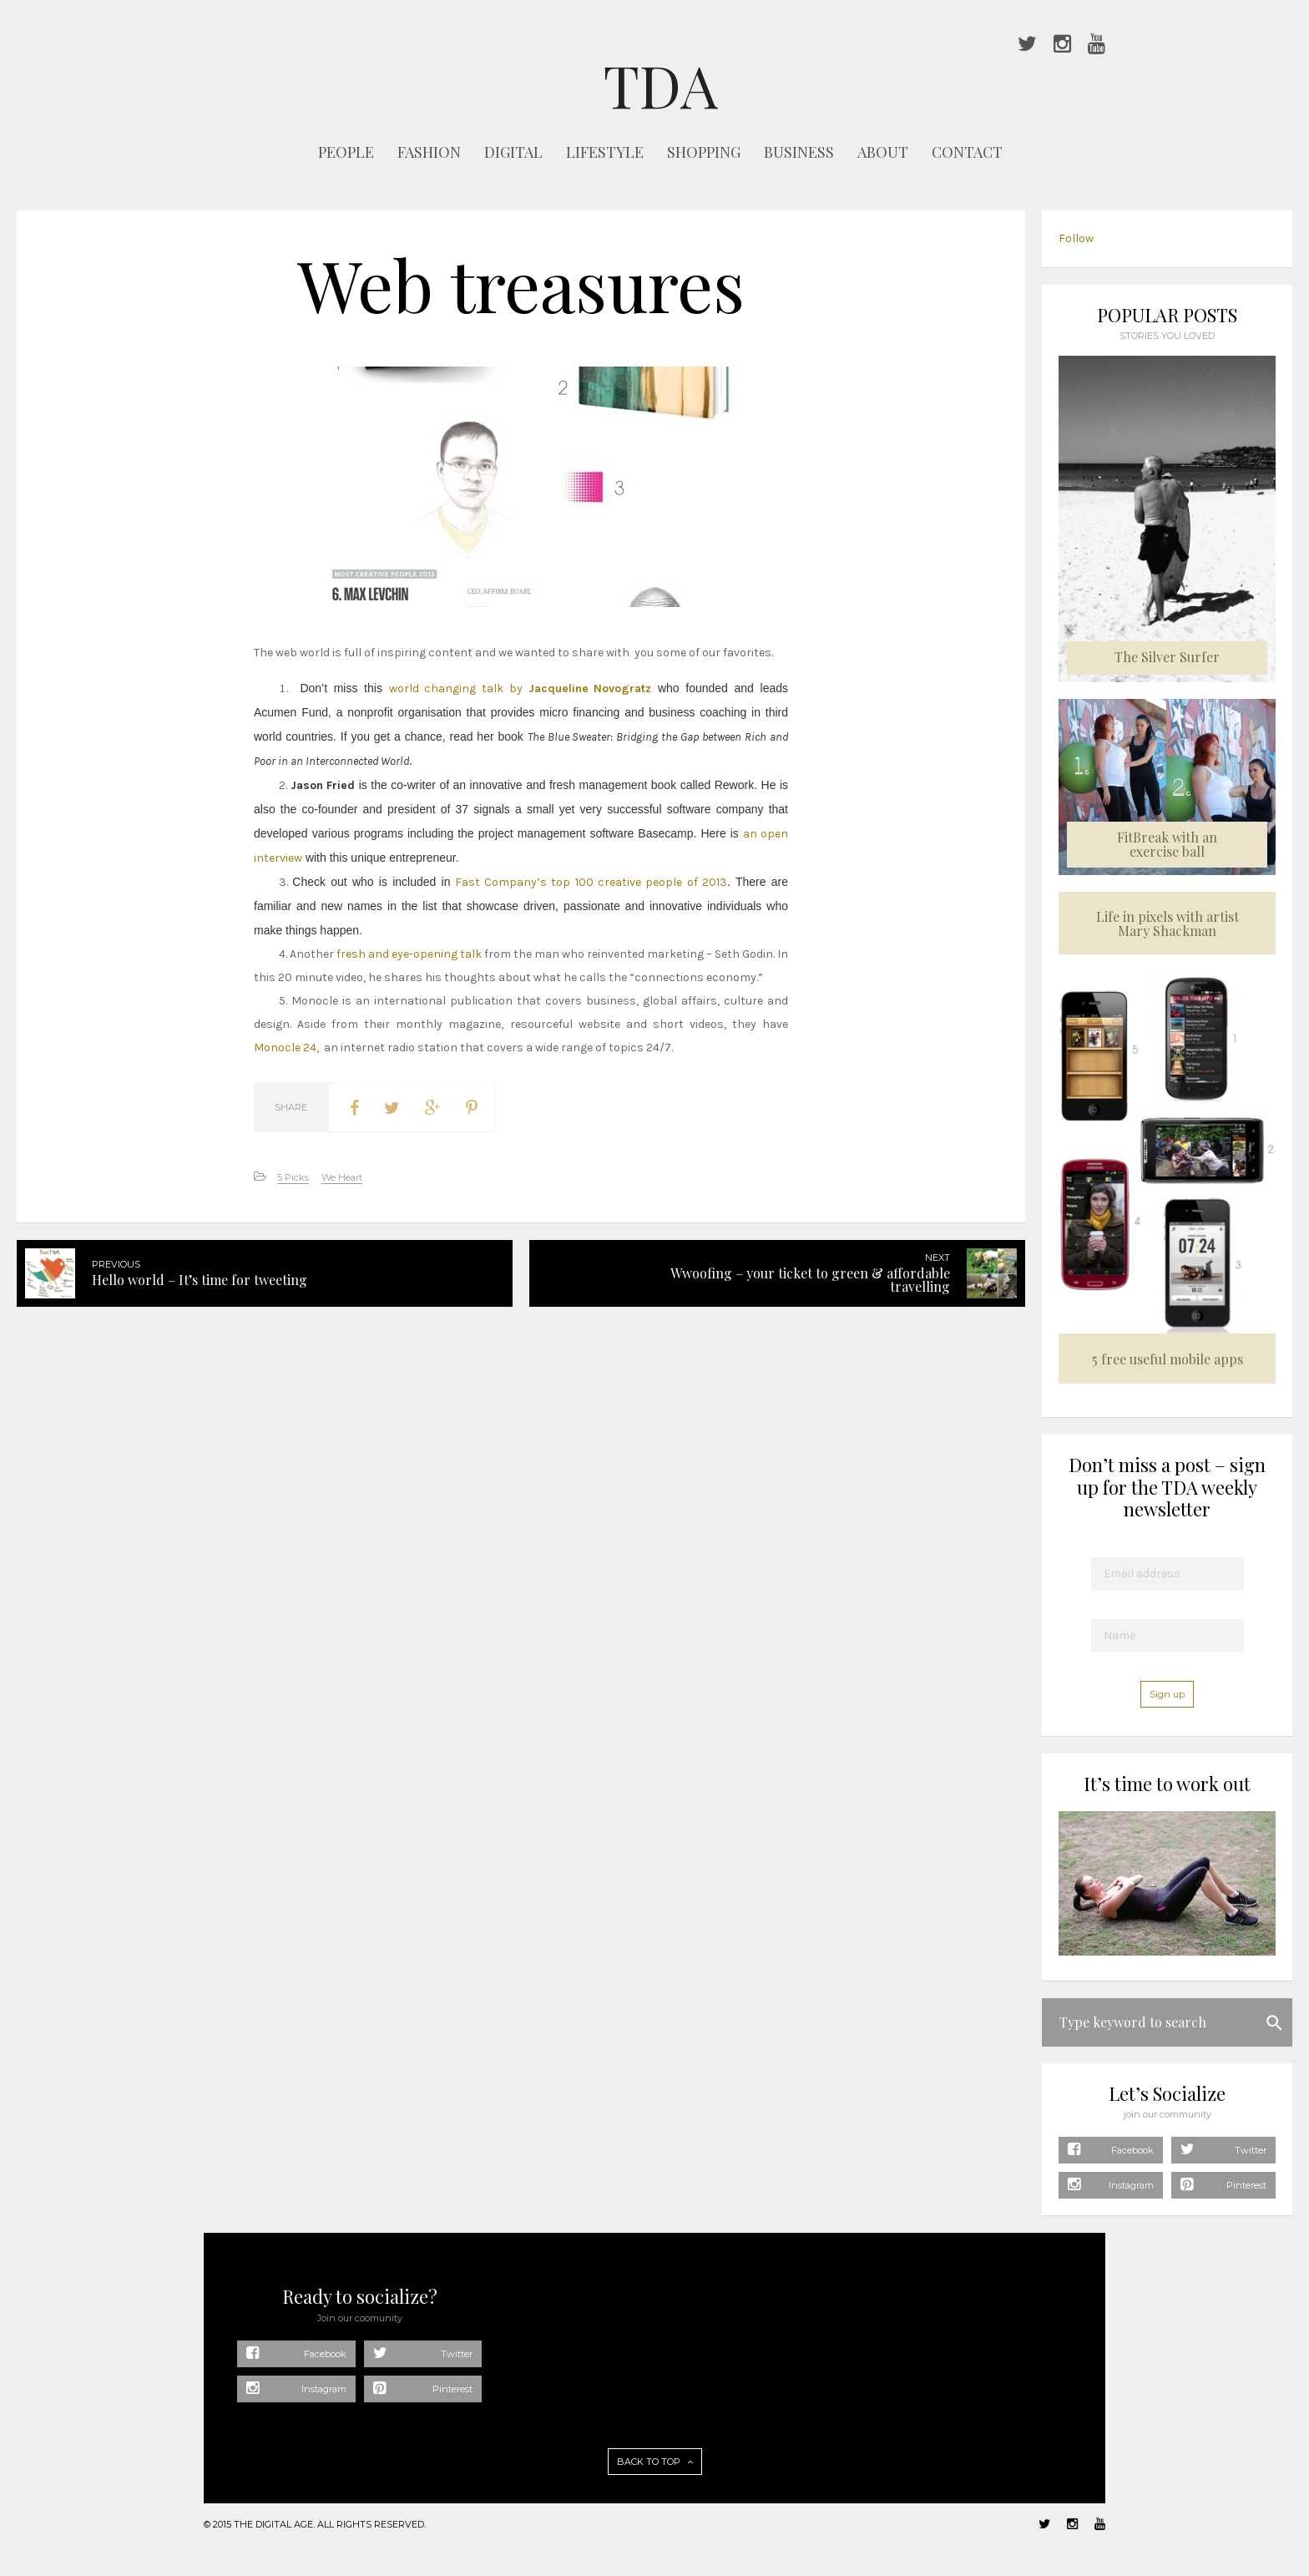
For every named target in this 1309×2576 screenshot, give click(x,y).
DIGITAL (513, 152)
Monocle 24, (286, 1047)
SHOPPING (703, 152)
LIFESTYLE (605, 152)
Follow (1076, 238)
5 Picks (293, 1177)
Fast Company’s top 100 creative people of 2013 (588, 882)
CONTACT (967, 152)
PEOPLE (346, 152)
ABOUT (882, 152)
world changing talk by (520, 688)
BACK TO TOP (655, 2461)
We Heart (341, 1177)
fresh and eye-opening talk (409, 954)
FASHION (429, 152)
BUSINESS (799, 152)
